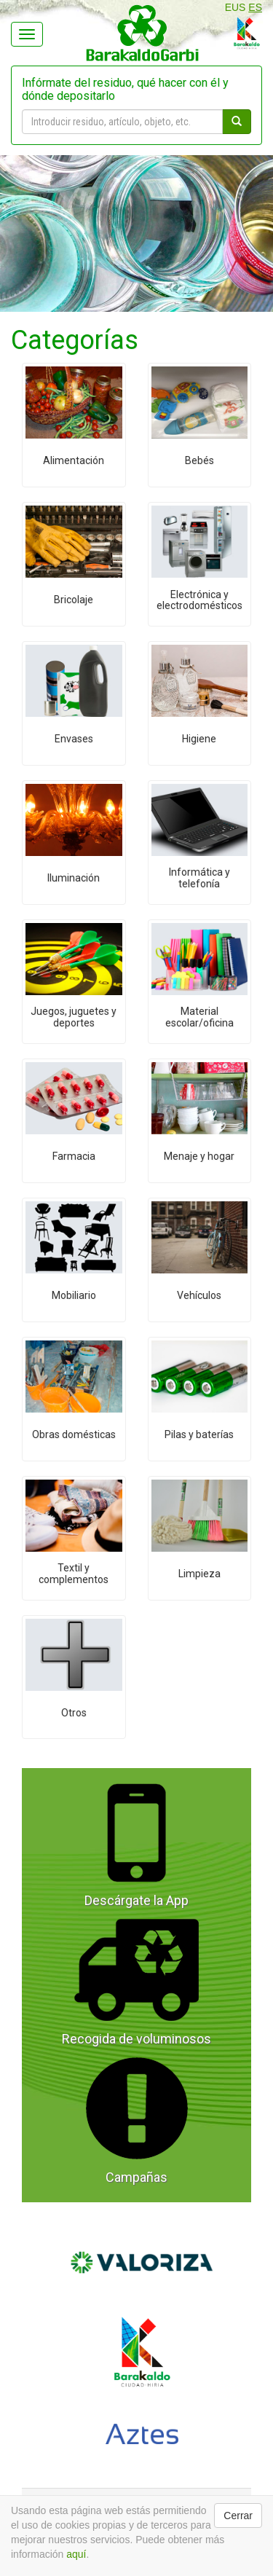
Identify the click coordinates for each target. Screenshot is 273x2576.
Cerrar (238, 2515)
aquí (76, 2554)
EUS (235, 7)
